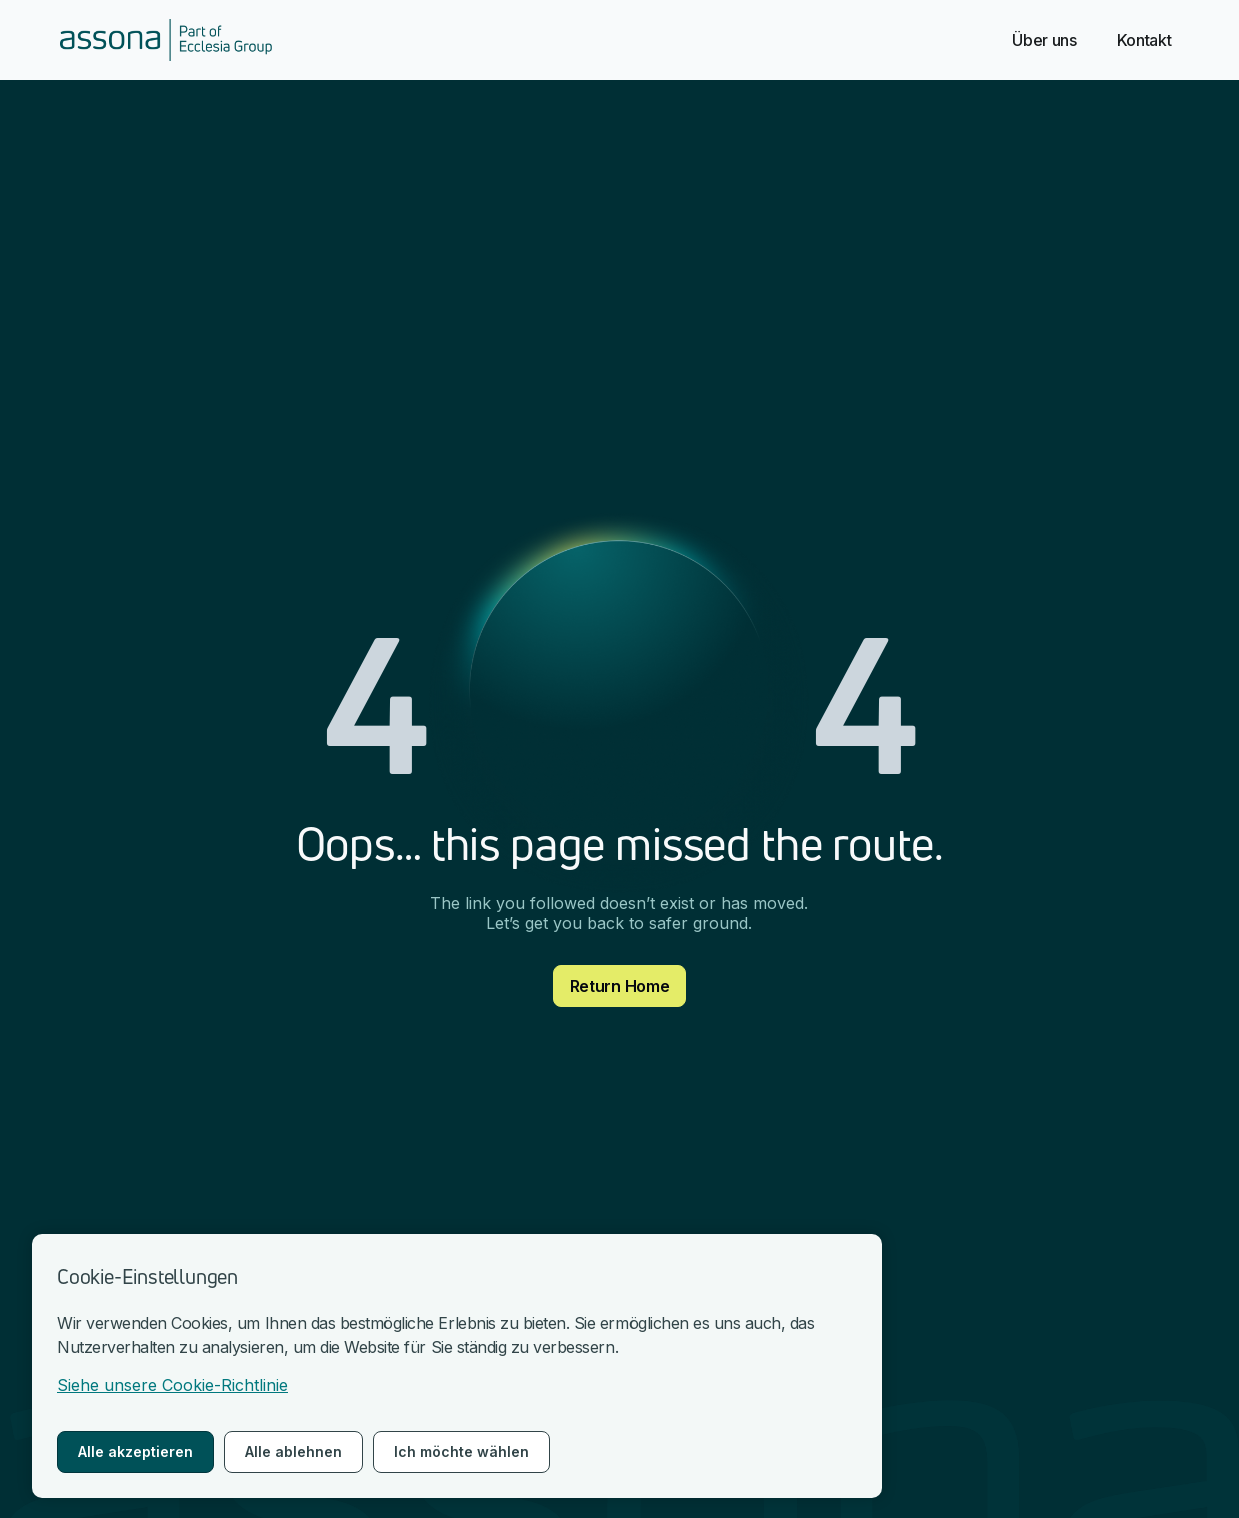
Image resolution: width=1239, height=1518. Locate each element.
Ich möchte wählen (461, 1451)
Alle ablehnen (293, 1451)
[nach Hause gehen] (166, 39)
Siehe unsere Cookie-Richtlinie (172, 1385)
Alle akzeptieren (135, 1451)
